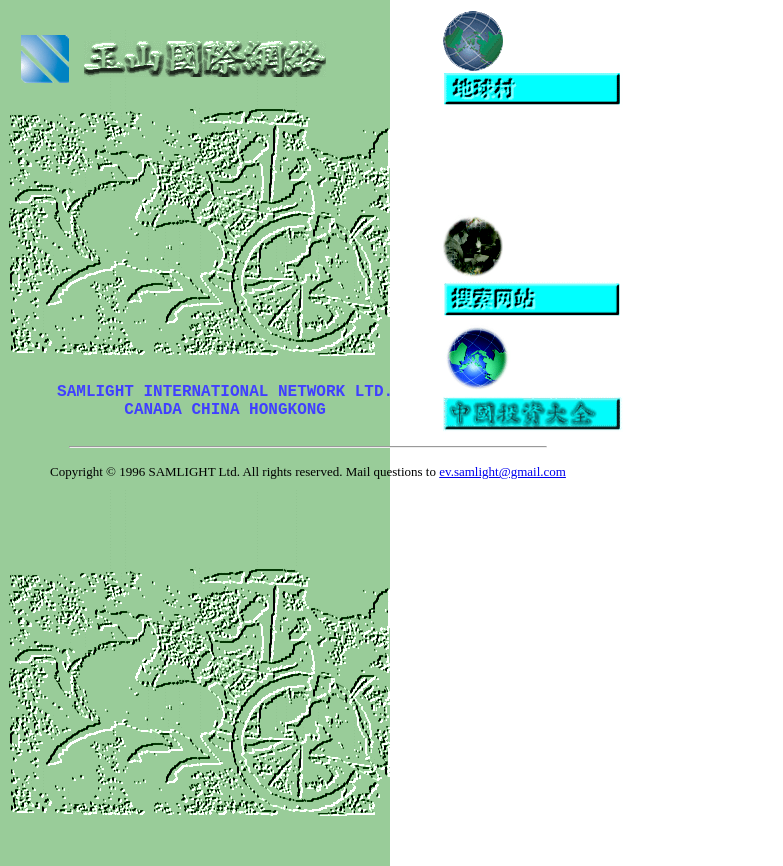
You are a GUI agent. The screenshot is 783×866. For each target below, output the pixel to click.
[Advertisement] (603, 161)
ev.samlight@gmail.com (502, 471)
